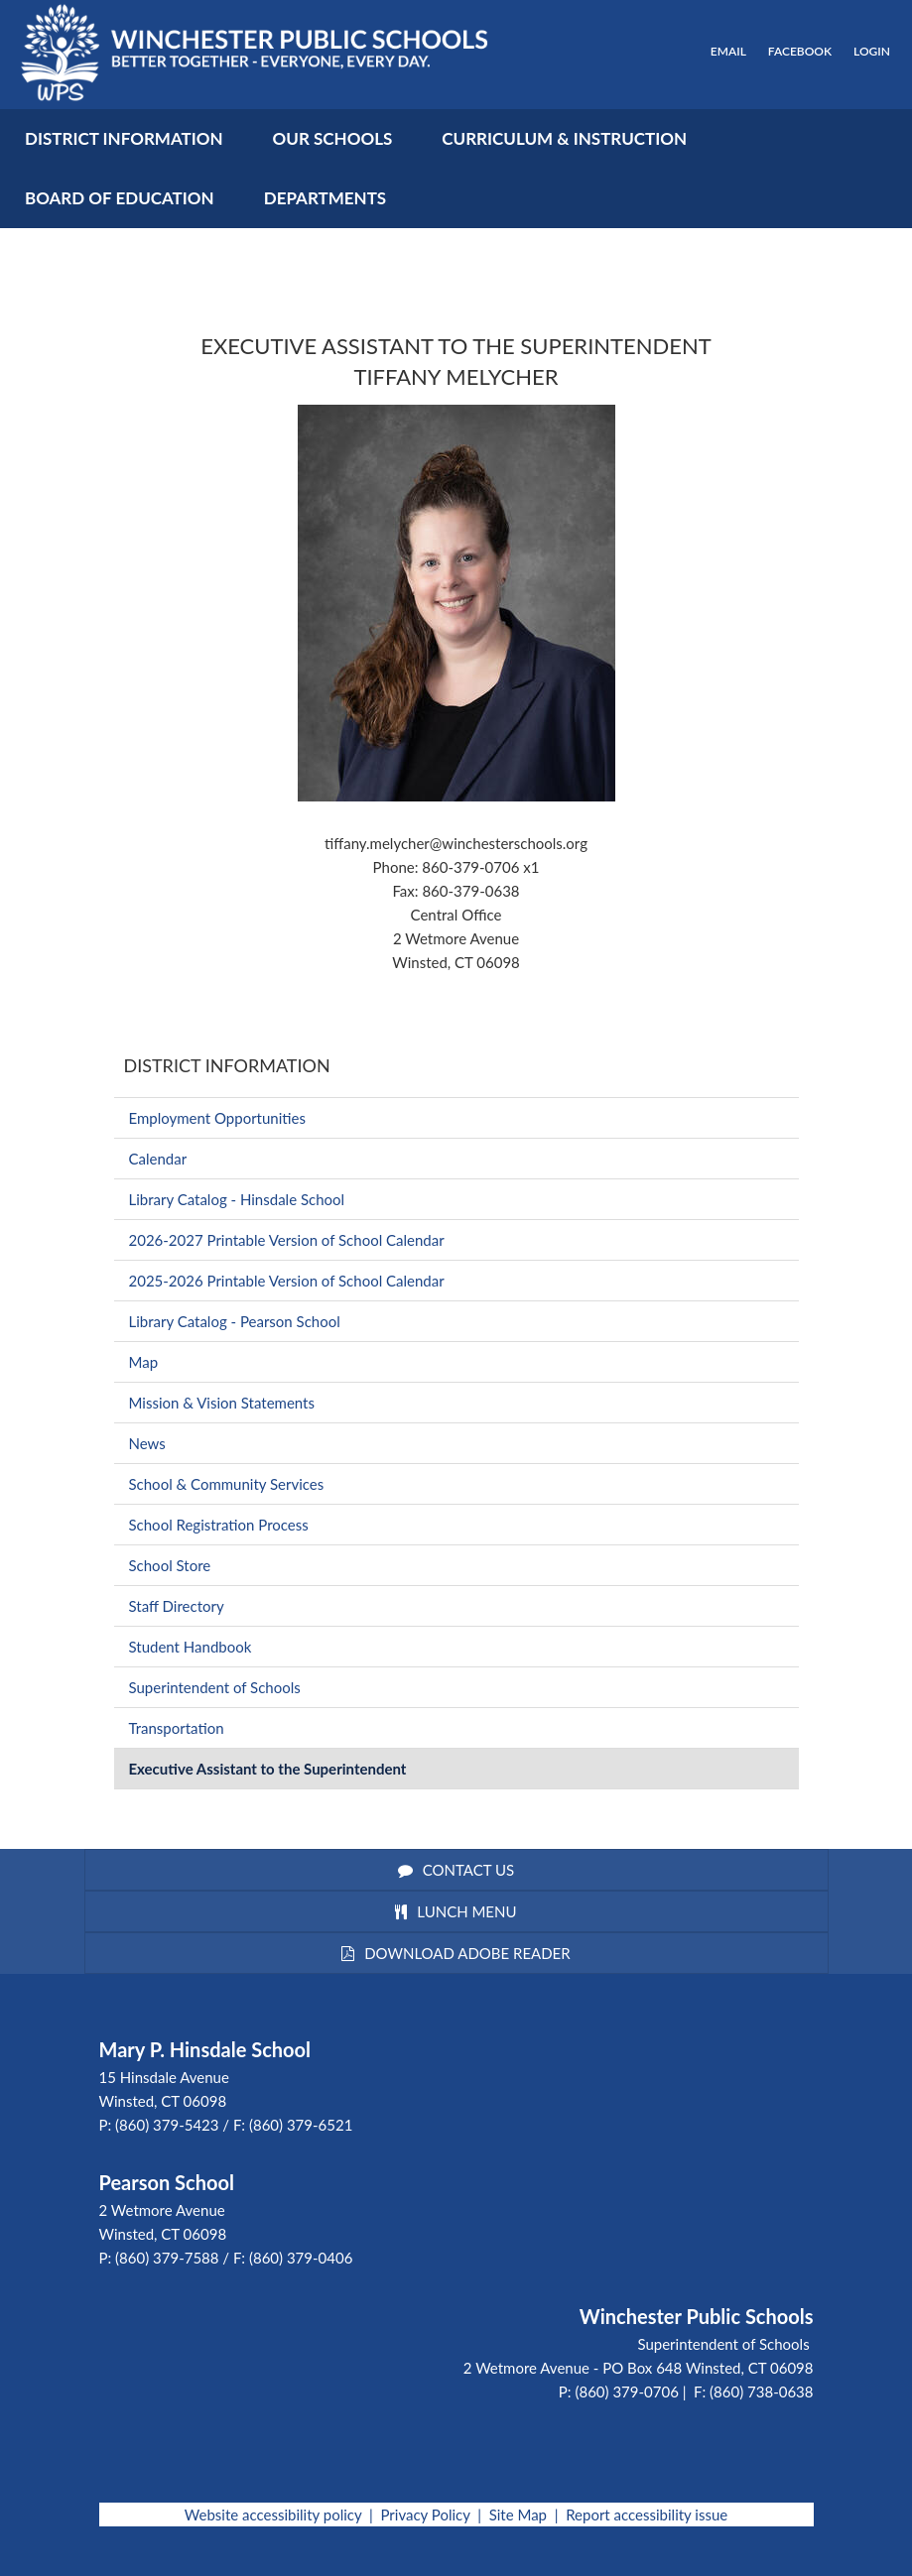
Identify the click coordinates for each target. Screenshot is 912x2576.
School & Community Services (227, 1484)
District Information (227, 1065)
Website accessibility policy (273, 2514)
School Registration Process (219, 1524)
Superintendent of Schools (215, 1687)
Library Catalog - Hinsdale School (237, 1199)
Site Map (518, 2514)
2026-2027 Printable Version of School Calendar (287, 1240)
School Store (170, 1565)
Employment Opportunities (217, 1118)
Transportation (176, 1728)
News (147, 1443)
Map (144, 1362)
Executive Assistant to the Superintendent (268, 1769)
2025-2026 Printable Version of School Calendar (287, 1280)
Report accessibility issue (646, 2514)
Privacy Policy (424, 2514)
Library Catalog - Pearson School (234, 1321)
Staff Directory (176, 1606)
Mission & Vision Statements (222, 1402)
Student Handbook (190, 1647)
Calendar (158, 1158)
